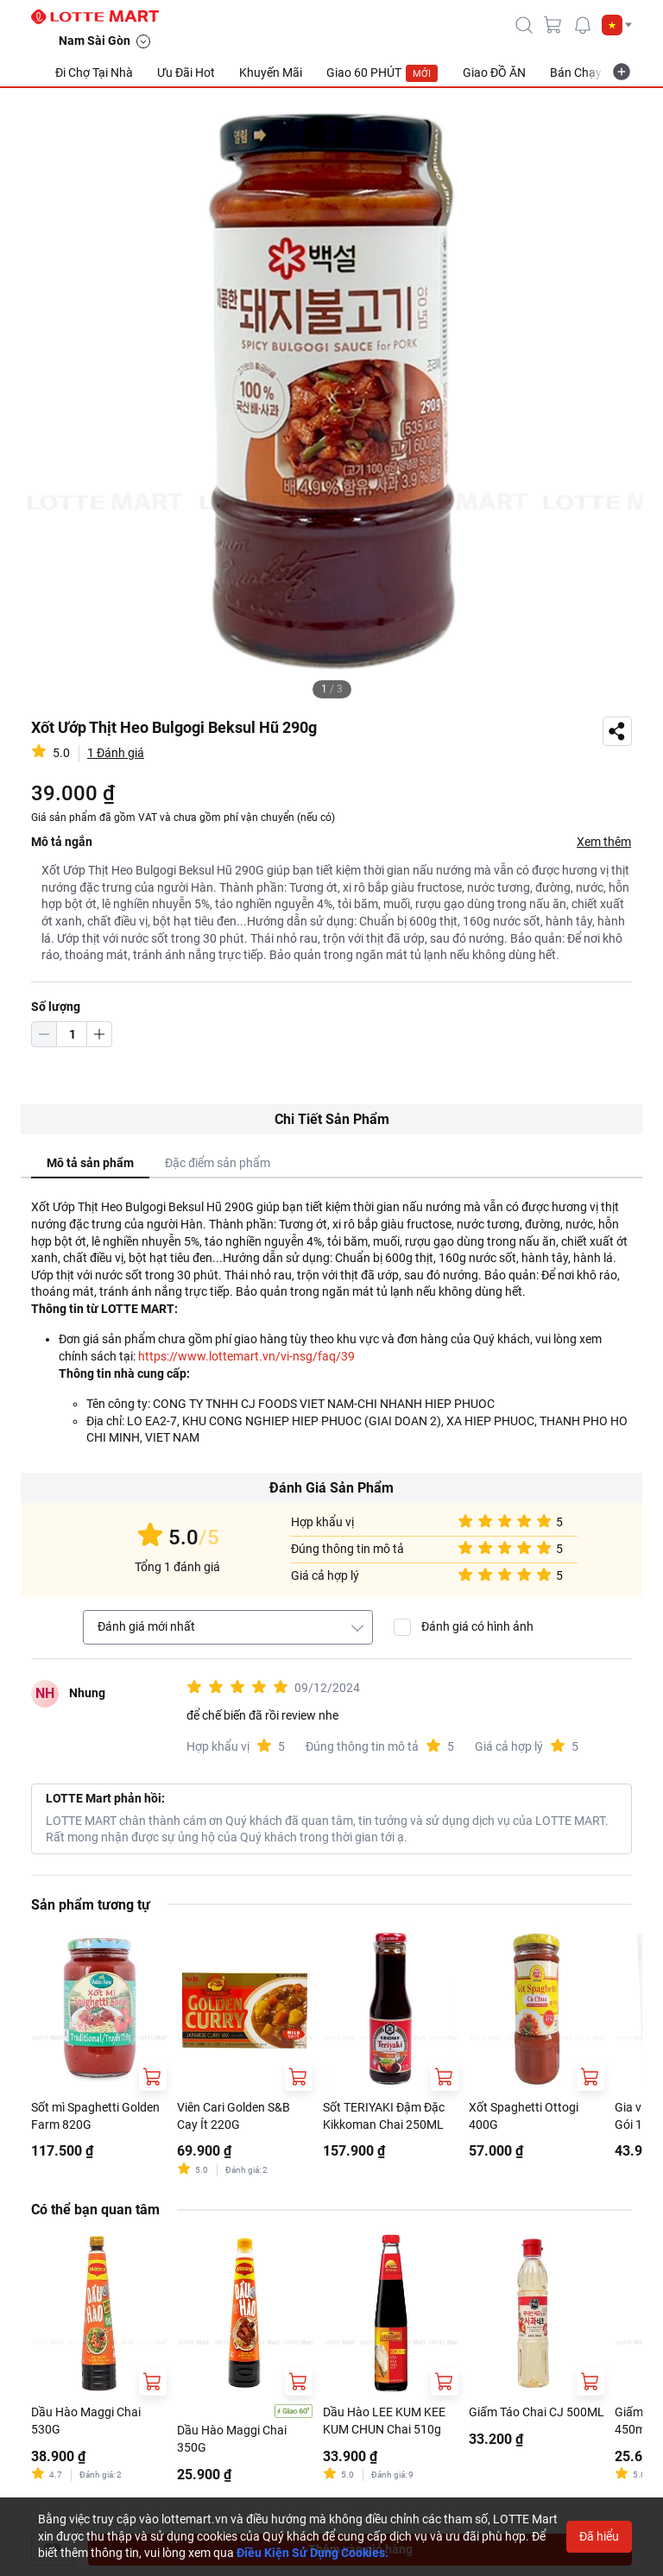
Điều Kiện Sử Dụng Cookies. (312, 2553)
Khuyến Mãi (270, 72)
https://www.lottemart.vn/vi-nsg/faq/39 (246, 1356)
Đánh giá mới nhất (146, 1626)
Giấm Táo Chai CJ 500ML (536, 2412)
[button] (617, 25)
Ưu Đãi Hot (186, 72)
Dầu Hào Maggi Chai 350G (232, 2438)
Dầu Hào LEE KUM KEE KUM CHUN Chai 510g (384, 2420)
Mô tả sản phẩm (90, 1163)
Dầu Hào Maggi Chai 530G (86, 2420)
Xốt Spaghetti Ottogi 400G (523, 2115)
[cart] (553, 25)
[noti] (582, 25)
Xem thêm (604, 842)
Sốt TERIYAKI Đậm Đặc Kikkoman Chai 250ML (384, 2115)
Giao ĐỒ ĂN (494, 72)
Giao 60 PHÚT (382, 73)
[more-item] (621, 71)
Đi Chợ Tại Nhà (94, 72)
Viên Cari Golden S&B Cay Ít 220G (233, 2115)
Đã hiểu (599, 2536)
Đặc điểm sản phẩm (217, 1163)
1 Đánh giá (115, 753)
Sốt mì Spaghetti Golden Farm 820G (95, 2115)
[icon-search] (524, 25)
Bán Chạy (576, 72)
